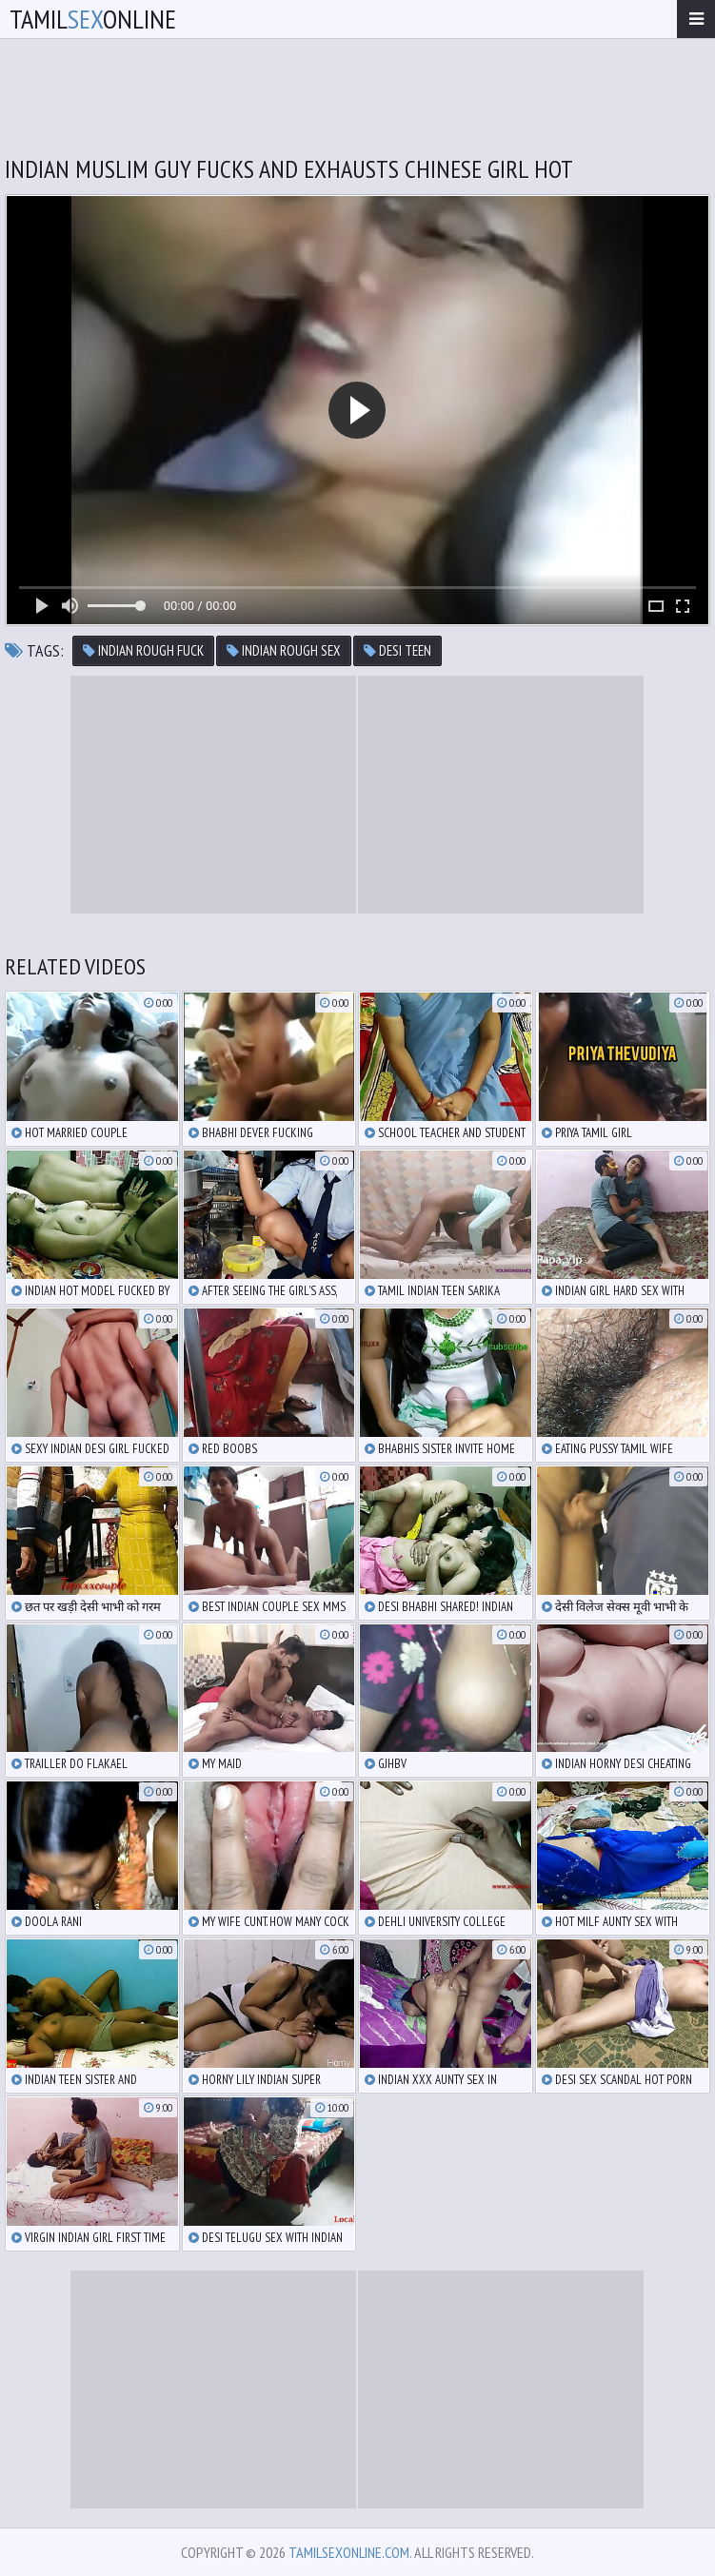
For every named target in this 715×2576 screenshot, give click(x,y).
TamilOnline (93, 18)
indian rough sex (284, 650)
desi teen (397, 650)
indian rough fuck (143, 650)
